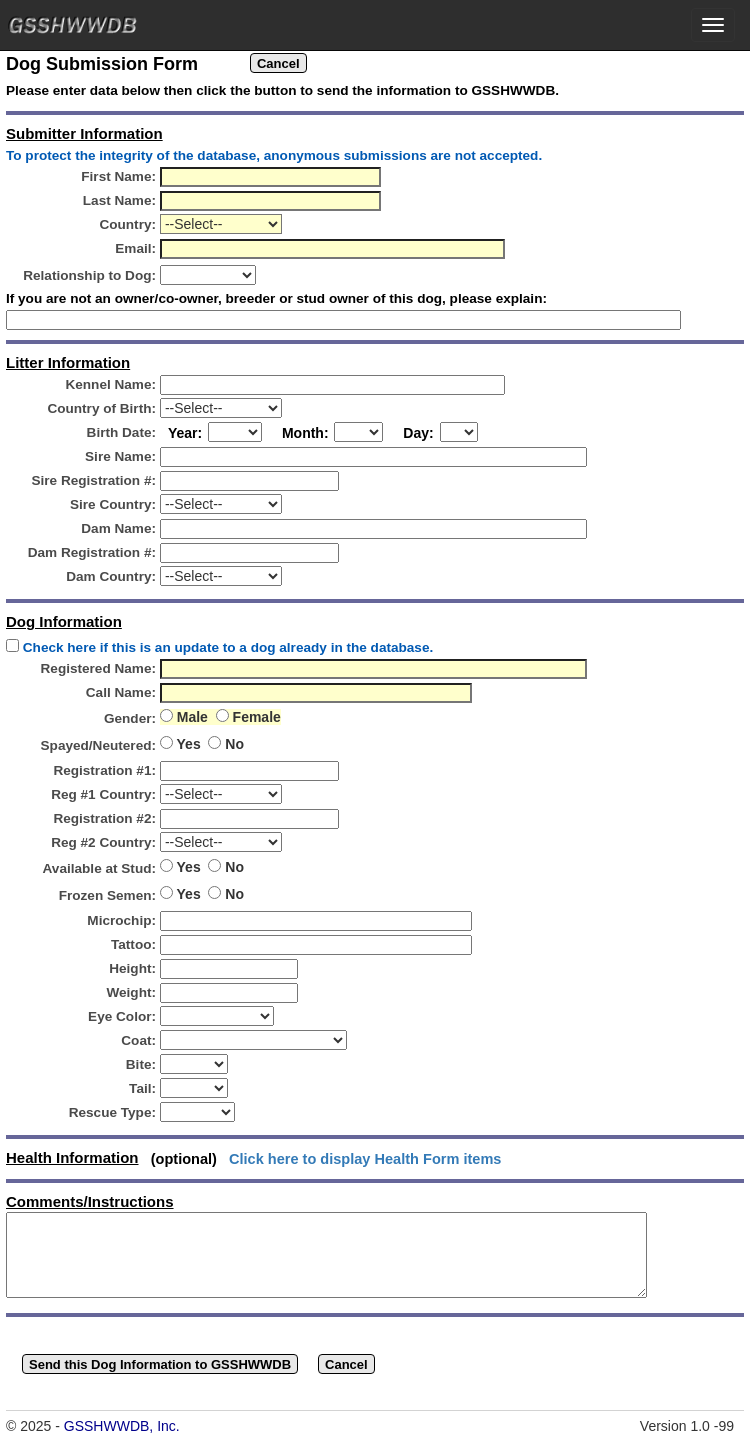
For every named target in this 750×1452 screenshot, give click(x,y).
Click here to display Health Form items (365, 1159)
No (232, 744)
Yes (191, 744)
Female (255, 717)
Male (194, 717)
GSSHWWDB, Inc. (122, 1426)
